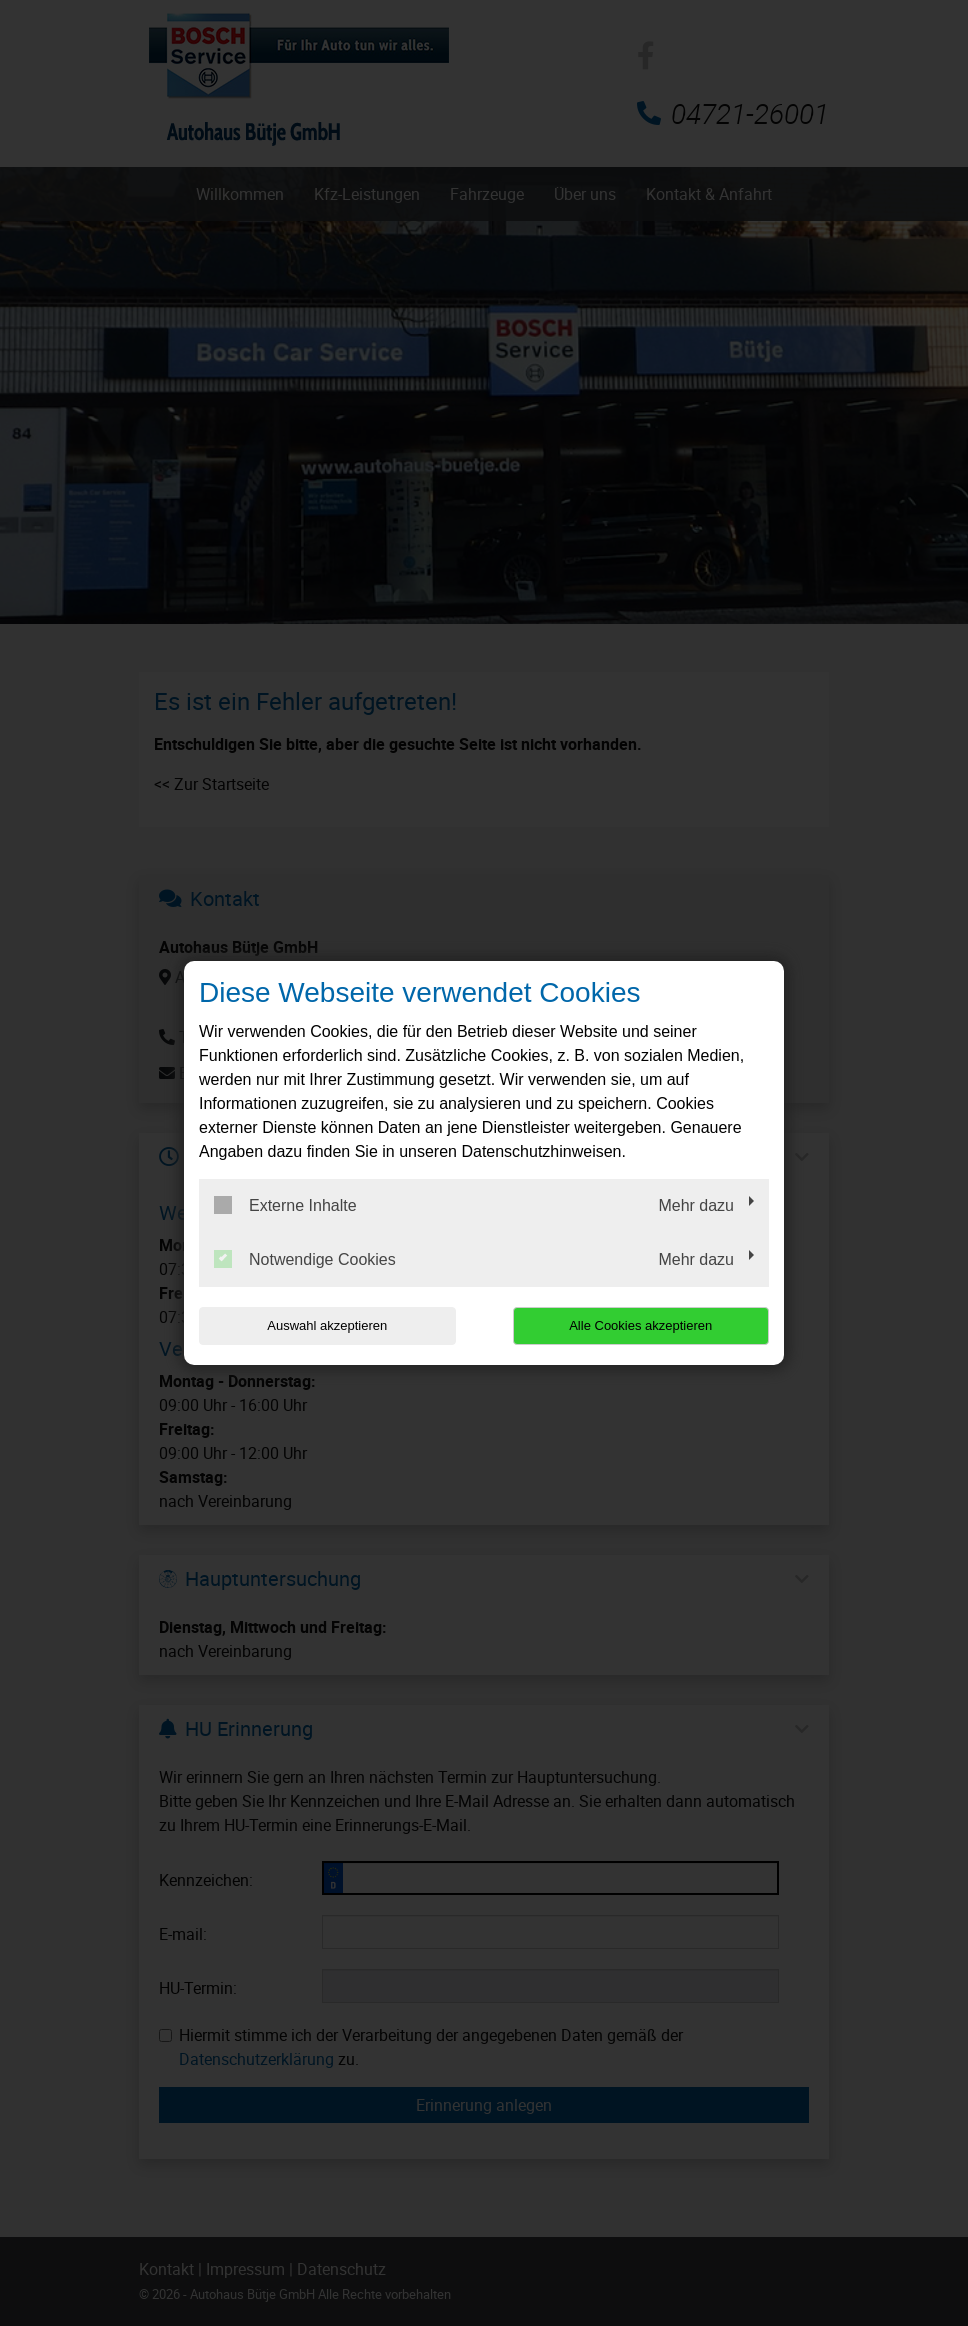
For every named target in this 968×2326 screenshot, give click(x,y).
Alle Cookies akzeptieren (640, 1325)
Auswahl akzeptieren (327, 1325)
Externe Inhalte (285, 1205)
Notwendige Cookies (305, 1259)
